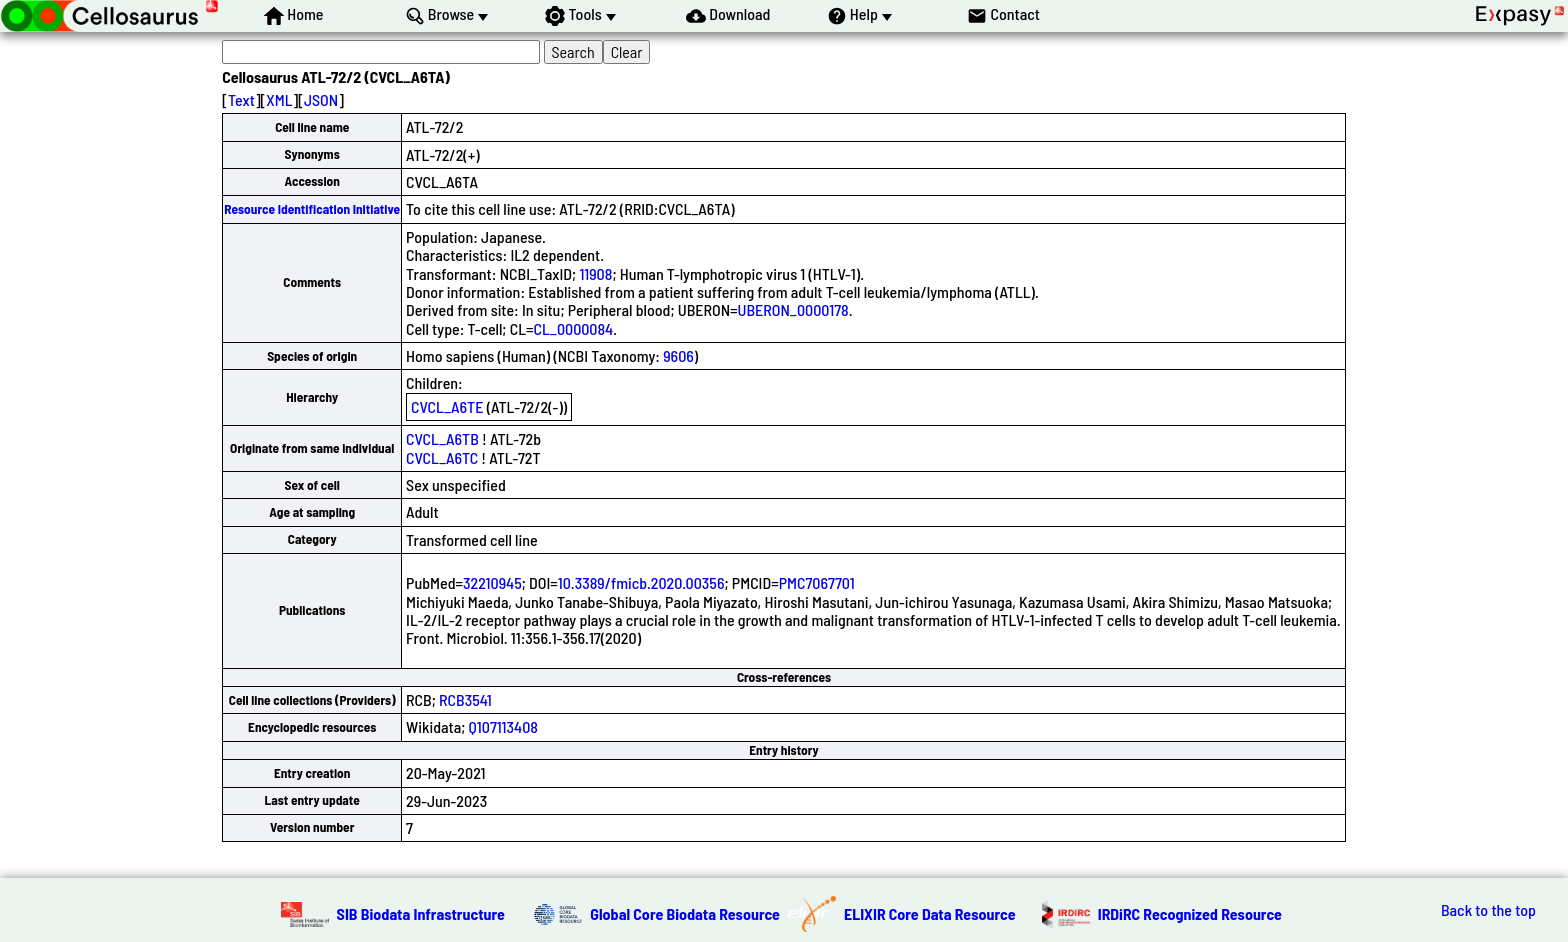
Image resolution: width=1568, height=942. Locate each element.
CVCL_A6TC (442, 457)
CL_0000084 (574, 328)
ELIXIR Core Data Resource (930, 913)
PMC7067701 (817, 582)
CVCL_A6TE (447, 406)
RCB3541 (465, 699)
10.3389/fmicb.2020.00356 (641, 582)
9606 (678, 355)
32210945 (492, 582)
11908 (595, 273)
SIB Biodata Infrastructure (421, 913)
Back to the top (1488, 910)
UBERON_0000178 (793, 309)
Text (241, 99)
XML (279, 99)
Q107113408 (503, 726)
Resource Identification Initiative (312, 209)
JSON (321, 99)
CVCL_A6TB (442, 438)
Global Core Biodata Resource (685, 913)
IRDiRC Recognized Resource (1190, 913)
